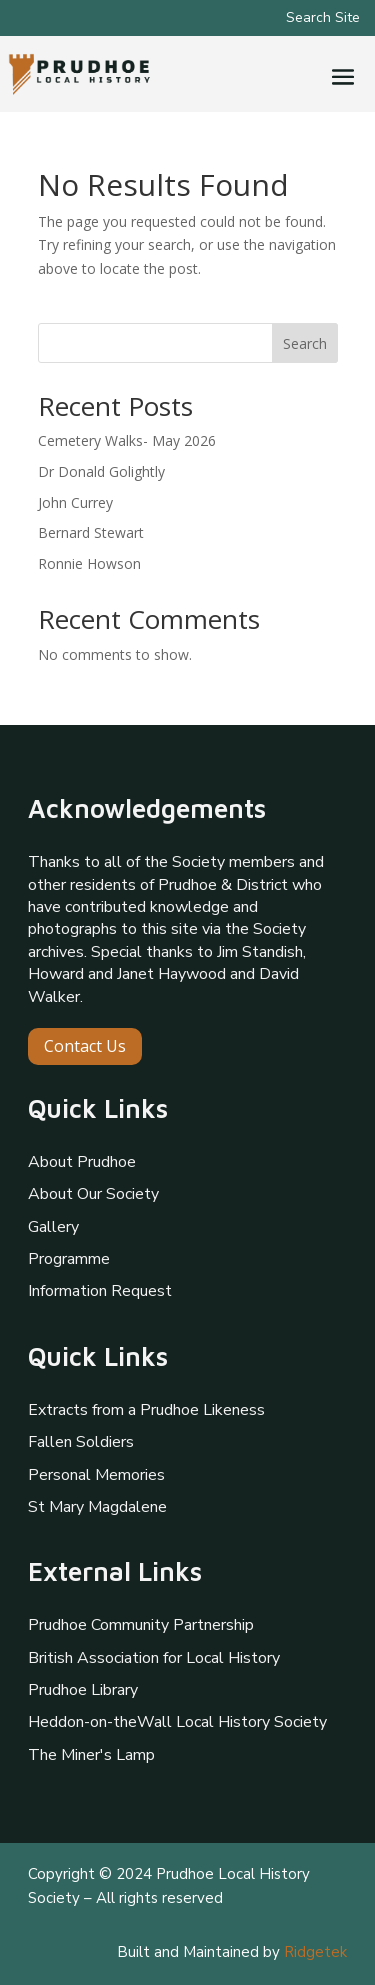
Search (305, 343)
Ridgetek (315, 1952)
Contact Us (85, 1046)
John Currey (75, 502)
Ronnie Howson (89, 563)
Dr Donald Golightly (101, 471)
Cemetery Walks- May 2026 (127, 440)
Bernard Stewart (91, 532)
